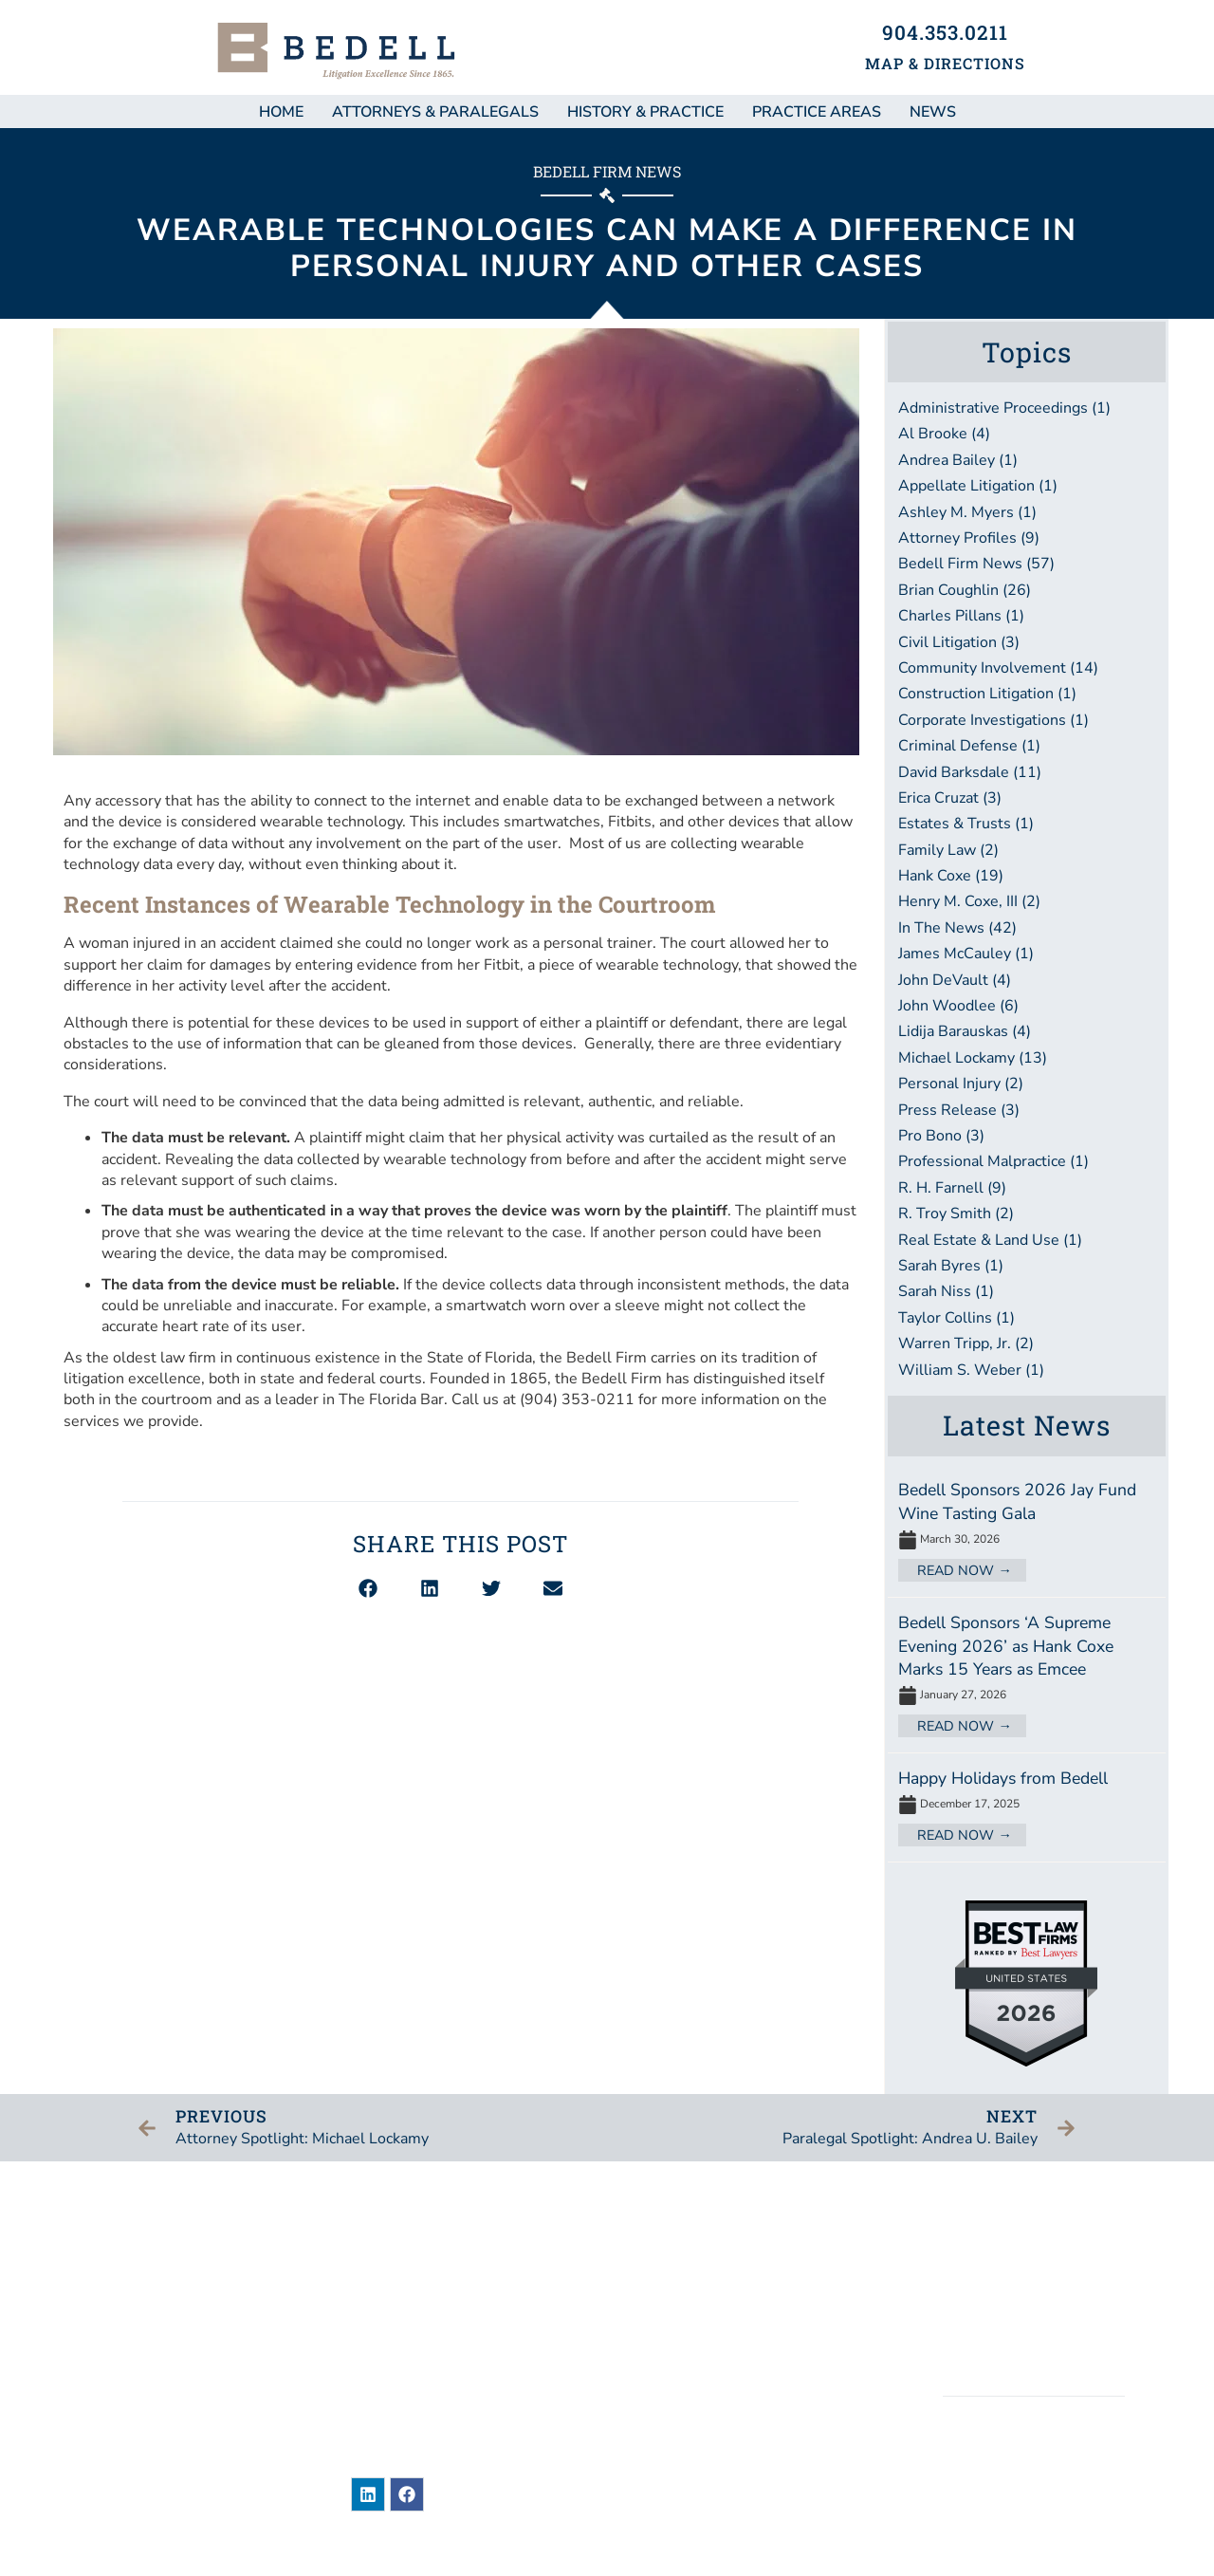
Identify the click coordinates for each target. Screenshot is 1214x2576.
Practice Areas (816, 112)
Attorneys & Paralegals (435, 112)
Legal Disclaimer (1033, 2275)
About (672, 2314)
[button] (368, 1588)
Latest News (1027, 1425)
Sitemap (1033, 2242)
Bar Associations (719, 2386)
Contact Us (694, 2421)
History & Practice (645, 112)
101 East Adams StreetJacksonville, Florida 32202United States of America (444, 2315)
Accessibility (1034, 2339)
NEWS (933, 112)
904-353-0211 (456, 2373)
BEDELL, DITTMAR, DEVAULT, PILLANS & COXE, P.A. (1033, 2470)
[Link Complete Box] (1027, 1532)
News (668, 2243)
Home (281, 112)
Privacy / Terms (1034, 2307)
